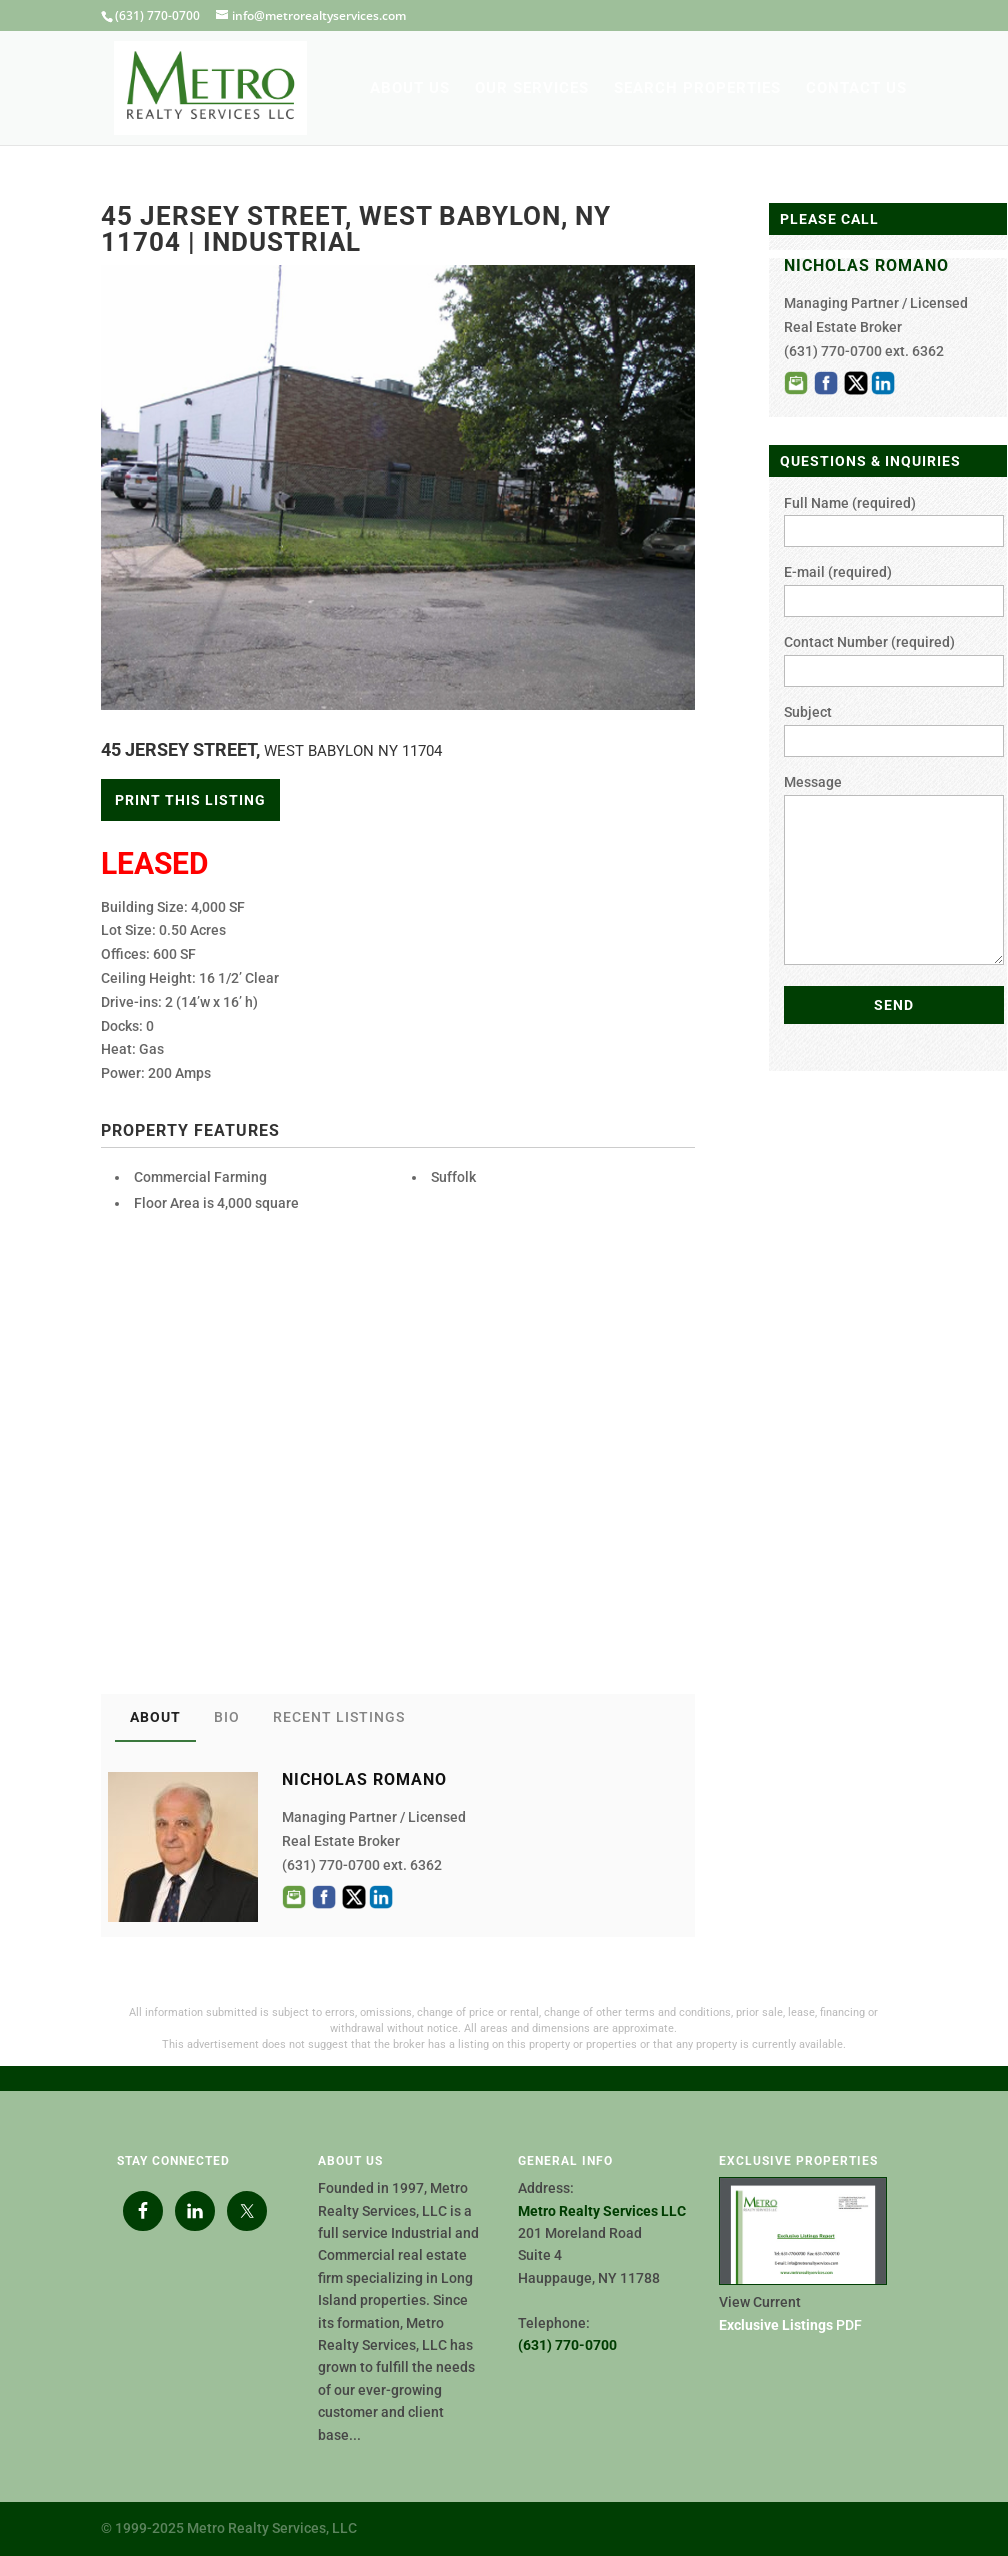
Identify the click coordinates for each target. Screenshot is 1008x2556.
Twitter (354, 1897)
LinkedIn (381, 1897)
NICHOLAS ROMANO (866, 265)
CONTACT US (856, 89)
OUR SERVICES (532, 89)
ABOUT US (410, 89)
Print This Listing (190, 800)
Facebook (324, 1897)
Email (294, 1897)
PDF (790, 2325)
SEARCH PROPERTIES (697, 89)
